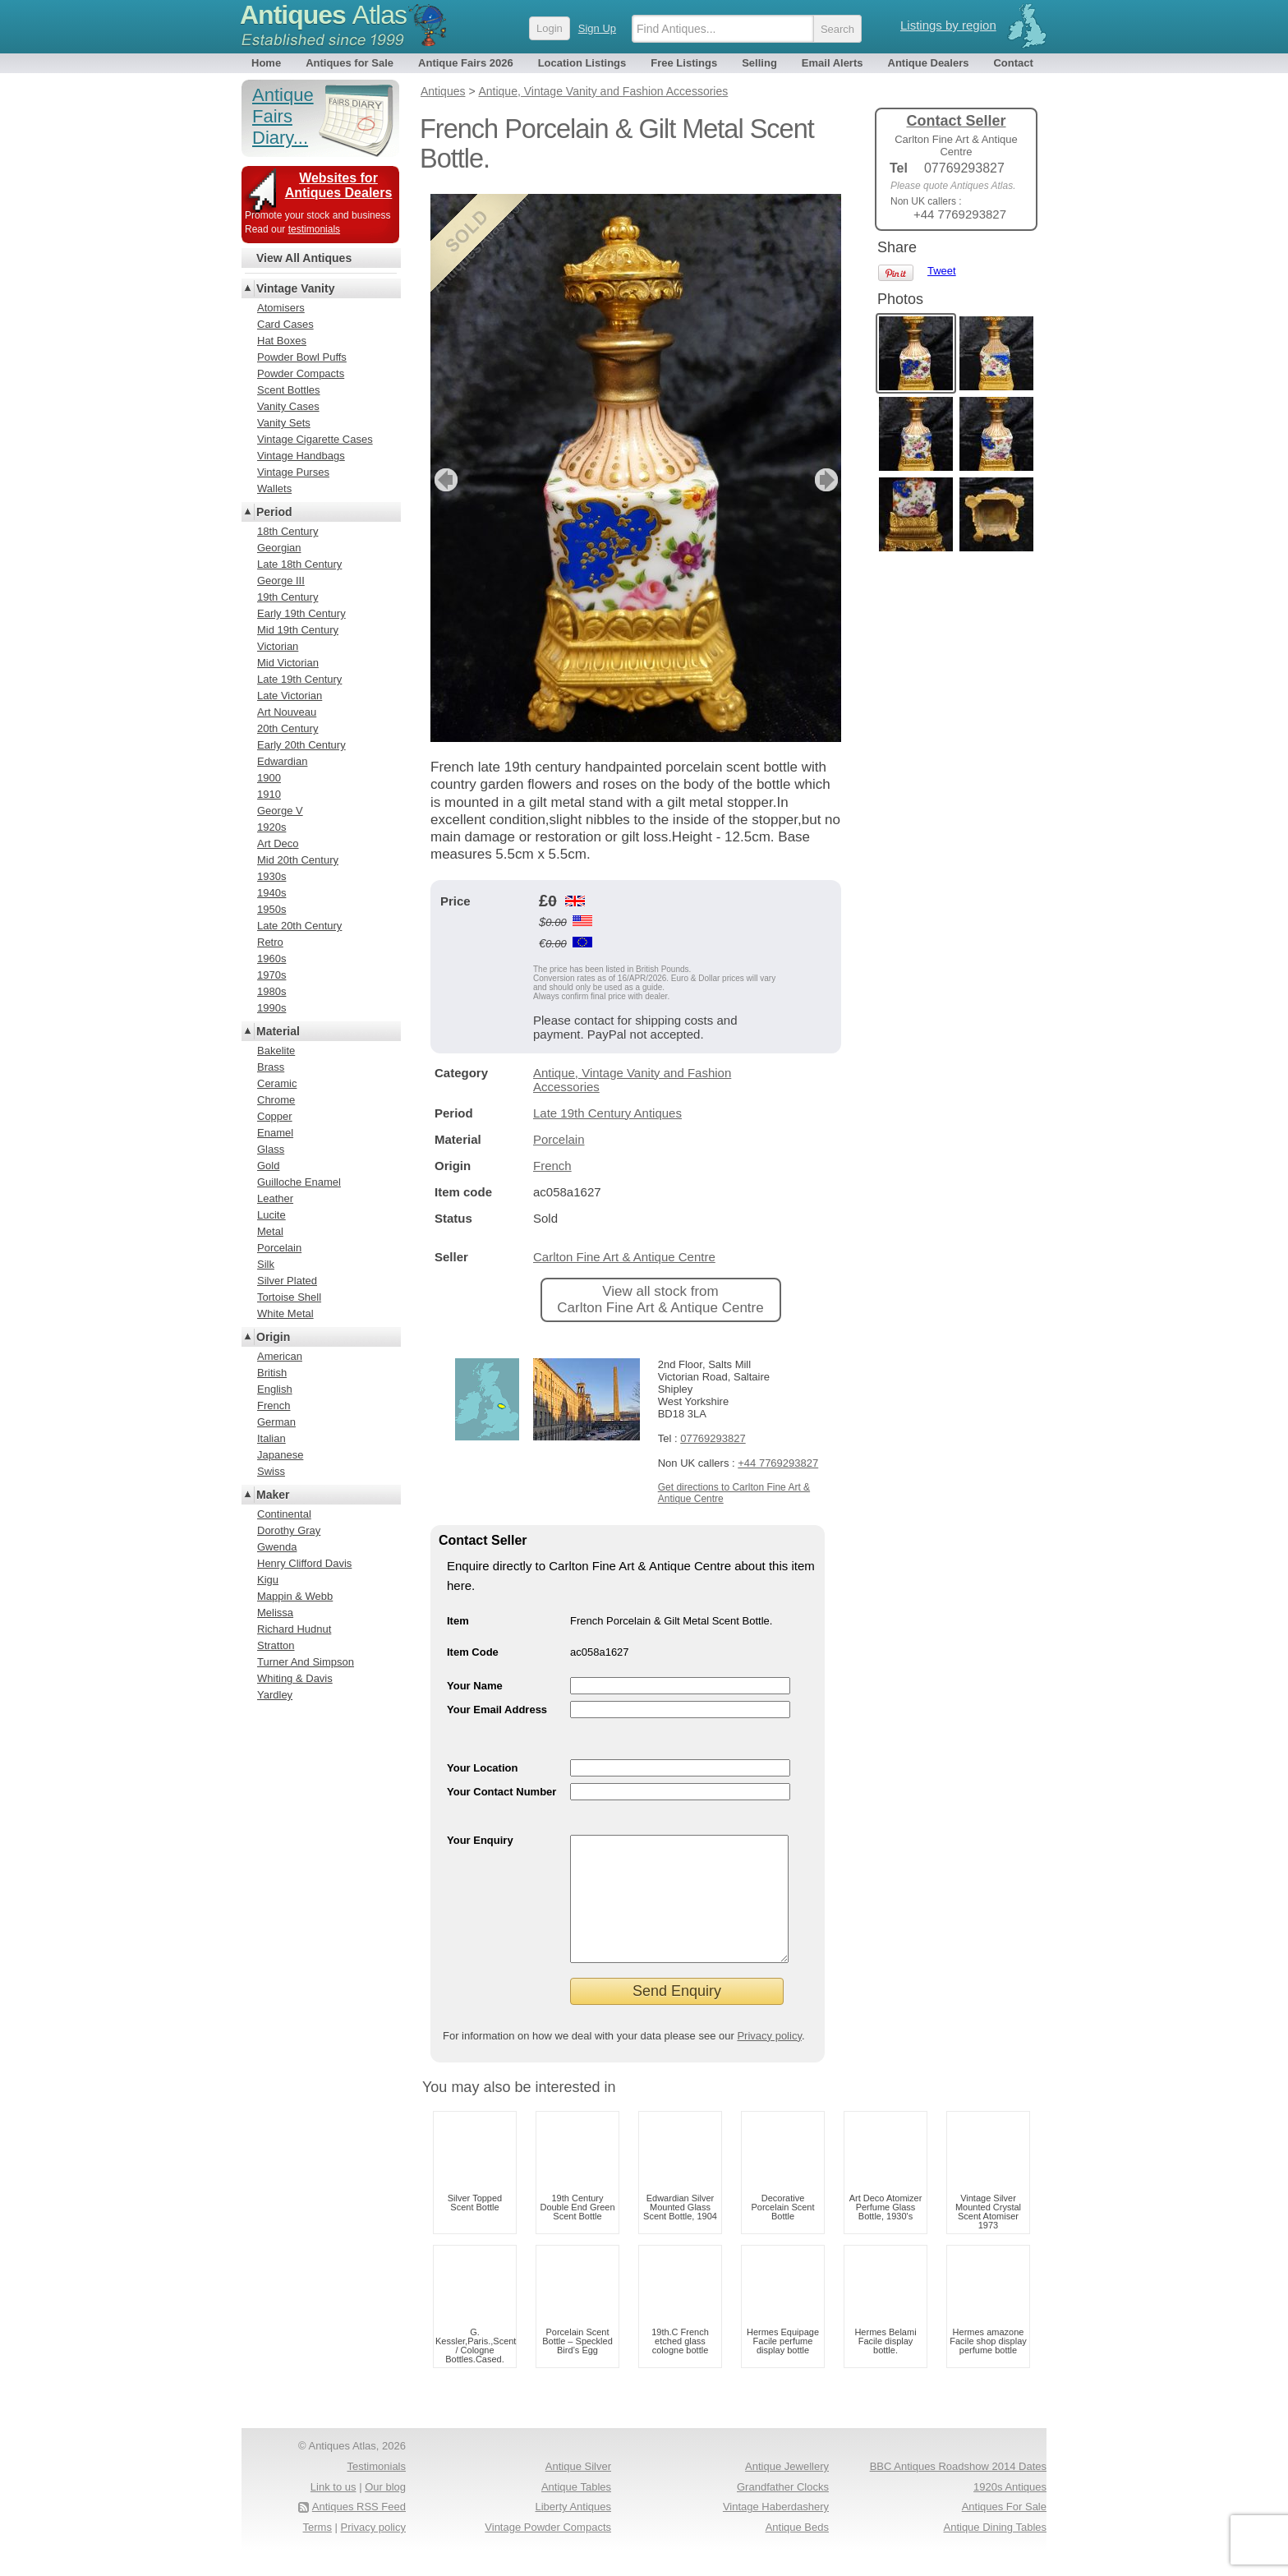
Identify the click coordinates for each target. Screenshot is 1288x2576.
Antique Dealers (928, 63)
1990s (271, 1008)
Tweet (941, 271)
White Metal (285, 1313)
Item (458, 1621)
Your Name (475, 1686)
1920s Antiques (1009, 2511)
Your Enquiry (480, 1840)
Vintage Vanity (295, 288)
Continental (284, 1514)
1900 (269, 778)
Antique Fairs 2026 (465, 63)
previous (444, 479)
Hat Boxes (281, 340)
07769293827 (713, 1438)
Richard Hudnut (294, 1629)
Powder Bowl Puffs (302, 357)
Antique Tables (576, 2511)
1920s (271, 827)
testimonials (314, 229)
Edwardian (282, 761)
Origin (273, 1336)
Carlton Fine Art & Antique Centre (624, 1257)
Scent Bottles (288, 390)
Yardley (274, 1695)
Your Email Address (497, 1709)
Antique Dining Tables (994, 2552)
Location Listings (582, 63)
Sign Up (597, 28)
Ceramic (277, 1083)
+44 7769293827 (778, 1463)
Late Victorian (289, 695)
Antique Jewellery (787, 2491)
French (552, 1166)
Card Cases (285, 324)
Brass (270, 1067)
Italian (271, 1438)
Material (278, 1031)
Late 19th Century (299, 679)
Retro (270, 942)
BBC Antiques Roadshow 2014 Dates (958, 2491)
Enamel (275, 1133)
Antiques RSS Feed (359, 2531)
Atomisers (281, 308)
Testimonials (376, 2491)
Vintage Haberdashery (776, 2531)
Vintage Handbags (301, 455)
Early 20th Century (301, 745)
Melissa (275, 1612)
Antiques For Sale (1004, 2531)
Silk (265, 1264)
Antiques (323, 15)
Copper (274, 1116)
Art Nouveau (286, 712)
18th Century (287, 531)
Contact (1013, 63)
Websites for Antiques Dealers (339, 185)
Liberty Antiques (573, 2531)
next (827, 479)
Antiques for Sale (349, 63)
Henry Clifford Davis (304, 1563)
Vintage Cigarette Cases (315, 439)
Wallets (274, 488)
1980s (271, 991)
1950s (271, 909)
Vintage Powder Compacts (548, 2552)
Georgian (279, 547)
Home (266, 63)
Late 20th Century (299, 925)
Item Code (473, 1652)
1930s (271, 876)
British (272, 1372)
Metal (270, 1231)
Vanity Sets (283, 423)
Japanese (280, 1455)
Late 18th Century (299, 564)
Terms (317, 2552)
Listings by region (948, 25)
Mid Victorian (288, 663)
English (274, 1389)
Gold (268, 1165)
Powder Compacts (300, 373)
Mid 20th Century (297, 860)
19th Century (287, 597)
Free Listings (684, 63)
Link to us (333, 2511)
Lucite (271, 1215)
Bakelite (276, 1050)
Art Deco (278, 843)
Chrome (276, 1100)
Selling (759, 63)
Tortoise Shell (289, 1297)
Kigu (267, 1580)
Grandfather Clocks (783, 2511)
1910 (269, 794)
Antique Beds (797, 2552)
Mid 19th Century (297, 630)
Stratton (276, 1645)
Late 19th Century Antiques (607, 1113)
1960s (271, 958)
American (279, 1356)
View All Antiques (304, 258)
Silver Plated (287, 1280)
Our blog (385, 2511)
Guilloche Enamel (299, 1182)
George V (280, 810)
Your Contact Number (501, 1792)
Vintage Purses (293, 472)
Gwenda (277, 1547)
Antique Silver (578, 2491)
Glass (270, 1149)
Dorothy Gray (288, 1530)
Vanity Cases (288, 406)
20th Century (287, 728)
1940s (271, 893)
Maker (272, 1494)
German (276, 1422)
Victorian (277, 646)
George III (281, 580)
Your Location (482, 1768)
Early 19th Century (301, 613)
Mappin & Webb (295, 1596)
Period (274, 511)
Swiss (271, 1471)
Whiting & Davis (295, 1678)
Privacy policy (769, 2060)
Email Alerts (832, 63)
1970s (271, 975)
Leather (275, 1198)
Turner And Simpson (305, 1662)
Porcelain (559, 1139)
